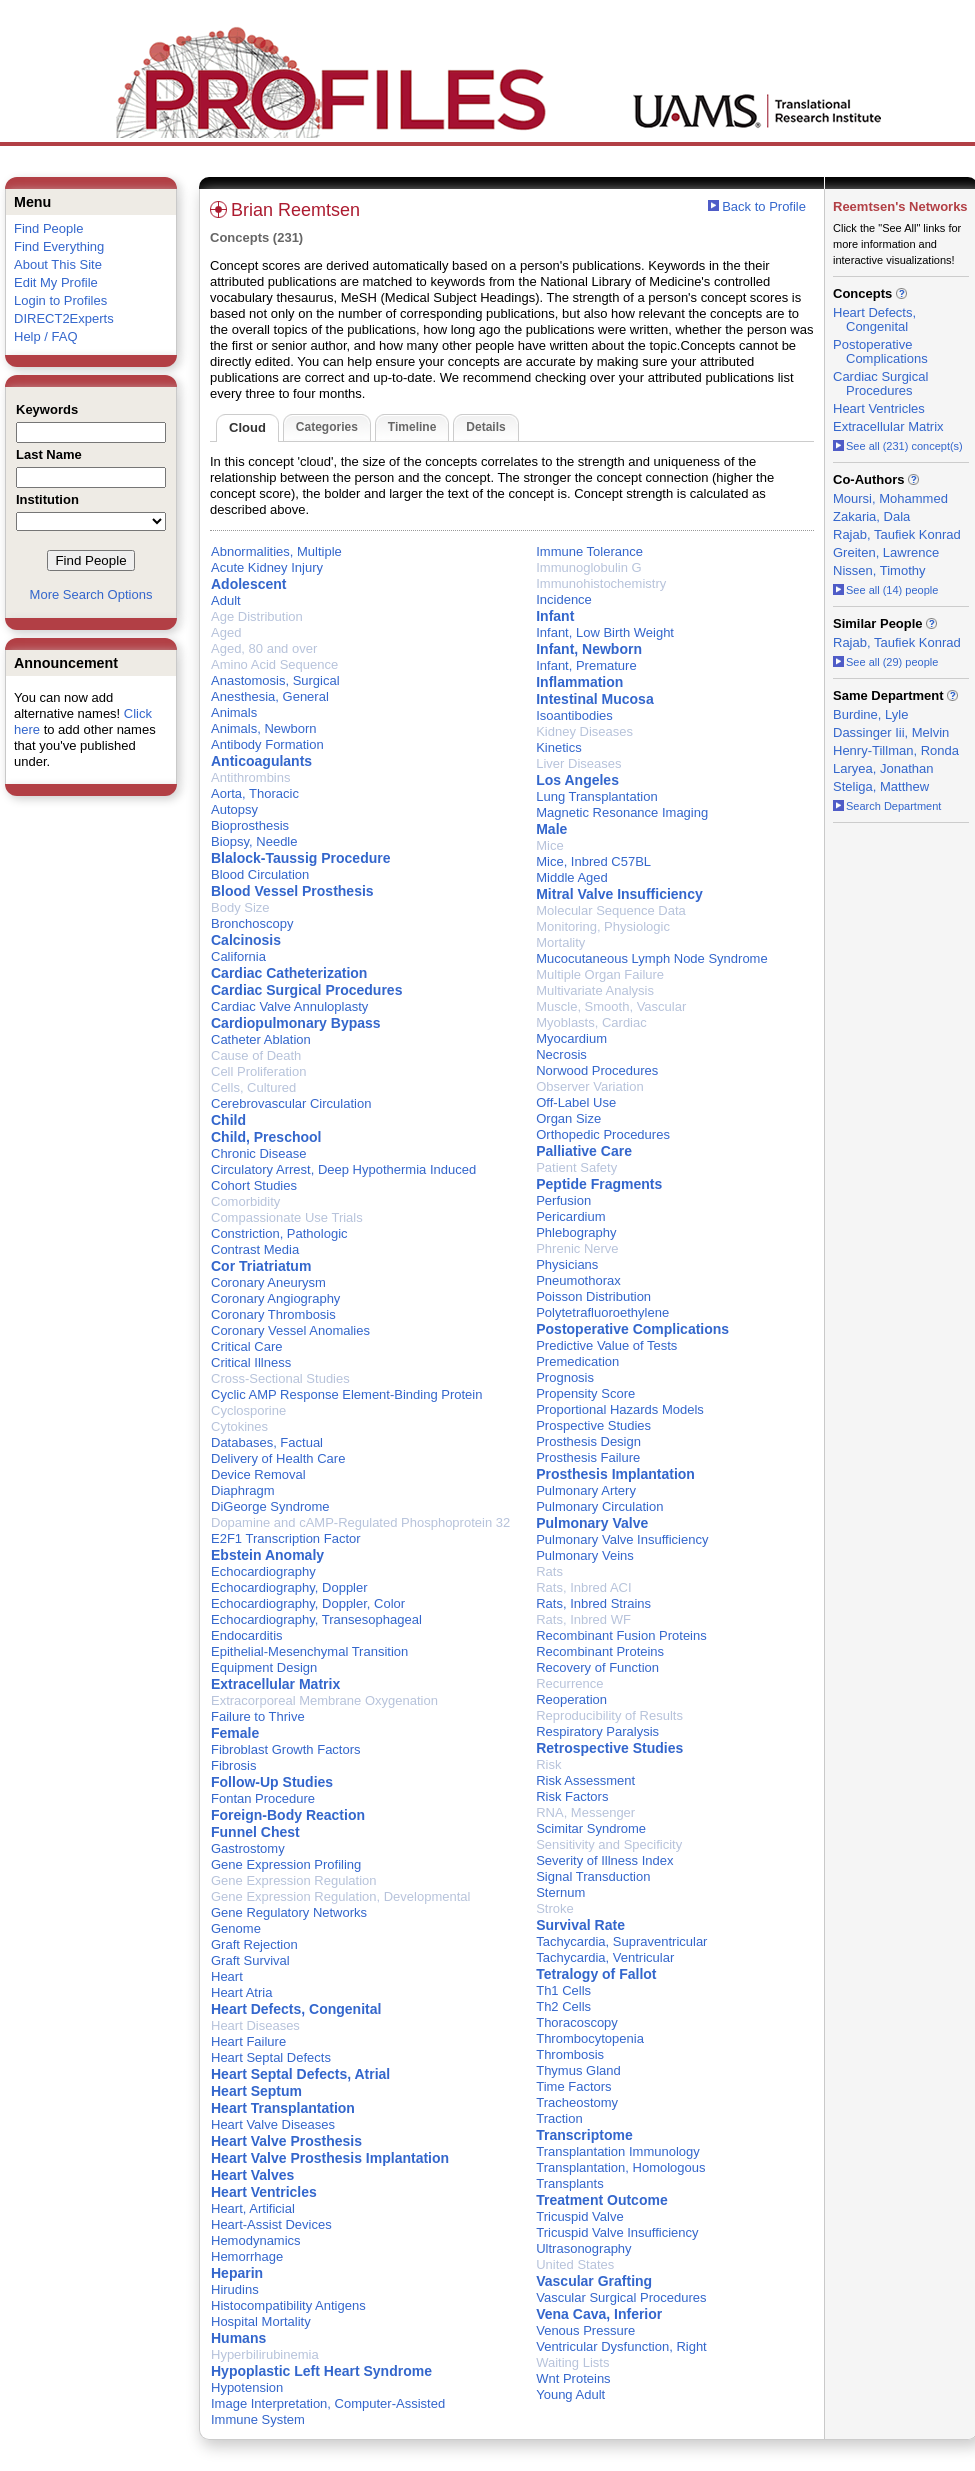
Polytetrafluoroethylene (602, 1312)
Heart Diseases (255, 2025)
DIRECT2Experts (64, 318)
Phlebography (576, 1232)
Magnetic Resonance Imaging (622, 812)
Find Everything (59, 246)
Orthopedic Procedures (603, 1134)
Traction (559, 2118)
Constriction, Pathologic (279, 1233)
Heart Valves (252, 2175)
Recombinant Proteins (600, 1651)
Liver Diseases (578, 763)
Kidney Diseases (584, 731)
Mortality (560, 942)
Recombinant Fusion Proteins (621, 1635)
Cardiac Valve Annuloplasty (289, 1006)
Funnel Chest (255, 1832)
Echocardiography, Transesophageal (316, 1619)
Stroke (555, 1908)
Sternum (560, 1892)
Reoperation (571, 1699)
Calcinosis (246, 940)
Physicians (567, 1264)
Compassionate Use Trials (287, 1217)
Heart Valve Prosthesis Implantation (330, 2158)
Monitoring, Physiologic (603, 926)
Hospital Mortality (261, 2321)
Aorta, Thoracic (255, 793)
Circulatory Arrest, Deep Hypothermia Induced (343, 1169)
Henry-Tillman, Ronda (896, 750)
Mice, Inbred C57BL (593, 861)
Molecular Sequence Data (611, 910)
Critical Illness (251, 1362)
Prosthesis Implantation (615, 1474)
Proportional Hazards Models (620, 1409)
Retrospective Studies (609, 1748)
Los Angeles (577, 780)
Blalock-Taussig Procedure (300, 858)
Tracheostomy (577, 2102)
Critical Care (247, 1346)
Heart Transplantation (283, 2108)
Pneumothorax (578, 1280)
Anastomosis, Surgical (275, 680)
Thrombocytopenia (590, 2038)
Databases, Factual (267, 1442)
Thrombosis (570, 2054)
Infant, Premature (586, 665)
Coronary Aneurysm (268, 1282)
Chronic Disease (258, 1153)
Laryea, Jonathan (883, 768)
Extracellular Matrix (275, 1684)
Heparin (237, 2273)
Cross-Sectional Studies (280, 1378)
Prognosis (565, 1377)
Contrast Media (255, 1249)
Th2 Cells (563, 2006)
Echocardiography (263, 1571)
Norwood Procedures (597, 1070)
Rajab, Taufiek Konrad (897, 534)
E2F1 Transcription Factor (286, 1538)
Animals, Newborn (264, 728)
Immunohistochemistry (601, 583)
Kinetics (559, 747)
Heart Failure (248, 2041)
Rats (549, 1571)
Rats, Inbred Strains (593, 1603)
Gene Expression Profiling (286, 1864)
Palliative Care (584, 1151)
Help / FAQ (46, 336)
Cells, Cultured (253, 1087)
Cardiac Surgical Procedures (306, 990)
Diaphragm (243, 1490)
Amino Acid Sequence (274, 664)
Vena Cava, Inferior (599, 2314)
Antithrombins (250, 777)
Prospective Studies (593, 1425)
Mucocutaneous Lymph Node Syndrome (651, 958)
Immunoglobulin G (589, 567)
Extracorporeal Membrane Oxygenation (324, 1700)
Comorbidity (245, 1201)
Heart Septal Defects (271, 2057)
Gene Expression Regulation (294, 1880)
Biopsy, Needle (254, 841)
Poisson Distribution (593, 1296)
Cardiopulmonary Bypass (296, 1023)
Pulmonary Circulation (599, 1506)
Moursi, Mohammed (890, 498)
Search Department (887, 806)
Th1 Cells (563, 1990)
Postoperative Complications (632, 1329)
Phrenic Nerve (577, 1248)
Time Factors (573, 2086)
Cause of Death (256, 1055)
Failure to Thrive (258, 1716)
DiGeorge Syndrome (270, 1506)
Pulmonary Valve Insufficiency (622, 1539)
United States (575, 2264)
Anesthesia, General (270, 696)
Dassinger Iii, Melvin (891, 732)
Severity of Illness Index (604, 1860)
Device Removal (258, 1474)
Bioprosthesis (250, 825)
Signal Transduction (593, 1876)
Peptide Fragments (599, 1184)
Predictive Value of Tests (606, 1345)
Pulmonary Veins (585, 1555)
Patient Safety (576, 1167)
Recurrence (569, 1683)
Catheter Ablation (261, 1039)
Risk (548, 1764)
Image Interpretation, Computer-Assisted (328, 2403)
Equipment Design (264, 1667)
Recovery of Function (597, 1667)
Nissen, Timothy (879, 570)
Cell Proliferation (258, 1071)
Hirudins (235, 2289)
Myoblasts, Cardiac (591, 1022)
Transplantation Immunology (618, 2151)
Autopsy (234, 809)
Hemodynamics (256, 2240)
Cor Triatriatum (261, 1266)
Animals (234, 712)
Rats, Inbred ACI (583, 1587)
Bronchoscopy (252, 923)
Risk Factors (572, 1796)
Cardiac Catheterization (289, 973)
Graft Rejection (254, 1944)
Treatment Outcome (601, 2200)
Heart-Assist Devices (271, 2224)
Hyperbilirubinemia (265, 2354)
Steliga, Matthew (881, 786)
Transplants (569, 2183)
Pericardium (570, 1216)
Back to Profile (764, 206)
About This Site (58, 264)
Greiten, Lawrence (886, 552)
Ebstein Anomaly (267, 1555)
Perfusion (563, 1200)
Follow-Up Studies (272, 1782)
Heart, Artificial (253, 2208)
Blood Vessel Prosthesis (292, 891)
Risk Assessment (585, 1780)
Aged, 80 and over (264, 648)
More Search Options (91, 594)
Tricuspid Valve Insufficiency (617, 2232)
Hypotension (247, 2387)
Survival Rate (580, 1925)
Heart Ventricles (264, 2192)
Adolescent (248, 584)
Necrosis (561, 1054)
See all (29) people (885, 662)
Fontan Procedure (263, 1798)
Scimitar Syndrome (591, 1828)
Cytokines (239, 1426)
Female (235, 1733)
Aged (226, 632)
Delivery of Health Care (278, 1458)
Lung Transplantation (596, 796)
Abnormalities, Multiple (276, 551)
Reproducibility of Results (609, 1715)
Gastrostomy (248, 1848)
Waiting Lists (572, 2362)
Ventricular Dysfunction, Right (621, 2346)
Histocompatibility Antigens (288, 2305)
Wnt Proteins (573, 2378)
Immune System (258, 2419)
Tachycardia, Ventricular (605, 1957)
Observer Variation (589, 1086)
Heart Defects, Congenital (296, 2009)
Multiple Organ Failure (600, 974)
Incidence (564, 599)
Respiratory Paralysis (597, 1731)
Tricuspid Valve (579, 2216)
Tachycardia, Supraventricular (621, 1941)
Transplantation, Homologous (620, 2167)
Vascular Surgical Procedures (621, 2297)
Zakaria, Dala (871, 516)
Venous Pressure (585, 2330)
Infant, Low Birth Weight (605, 632)
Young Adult (570, 2394)
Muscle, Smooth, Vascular (611, 1006)
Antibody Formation (267, 744)
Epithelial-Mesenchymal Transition (309, 1651)
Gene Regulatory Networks (289, 1912)
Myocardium (571, 1038)
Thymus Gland (578, 2070)
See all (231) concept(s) (898, 446)
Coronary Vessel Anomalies (290, 1330)
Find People (48, 228)
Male (551, 829)
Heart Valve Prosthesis (286, 2141)
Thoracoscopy (577, 2022)
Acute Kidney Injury (267, 567)
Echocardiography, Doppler (289, 1587)
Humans (238, 2338)
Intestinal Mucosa (594, 699)
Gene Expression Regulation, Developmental (340, 1896)
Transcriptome (584, 2135)
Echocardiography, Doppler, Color (308, 1603)
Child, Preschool (266, 1137)
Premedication (577, 1361)
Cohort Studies (254, 1185)
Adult (226, 600)
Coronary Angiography (275, 1298)
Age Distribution (257, 616)
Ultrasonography (583, 2248)
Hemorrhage (247, 2256)
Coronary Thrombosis (273, 1314)
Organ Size (568, 1118)
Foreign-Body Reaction (288, 1815)
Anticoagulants (261, 761)
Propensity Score (585, 1393)
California (238, 956)
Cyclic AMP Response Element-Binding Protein (346, 1394)
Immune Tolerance (589, 551)
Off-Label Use (576, 1102)
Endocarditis (247, 1635)
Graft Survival (250, 1960)
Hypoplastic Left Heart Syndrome (321, 2371)
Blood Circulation (260, 874)
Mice (549, 845)
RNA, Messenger (585, 1812)
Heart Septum (256, 2091)
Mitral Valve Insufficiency (619, 894)
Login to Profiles (60, 300)
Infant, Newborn (589, 649)
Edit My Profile (56, 282)
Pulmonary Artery (586, 1490)
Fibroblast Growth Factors (286, 1749)
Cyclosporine (248, 1410)
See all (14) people (885, 590)
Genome (236, 1928)
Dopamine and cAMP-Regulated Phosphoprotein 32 (360, 1522)
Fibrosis (234, 1765)
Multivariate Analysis (595, 990)
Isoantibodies (574, 715)
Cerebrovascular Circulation (291, 1103)
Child (228, 1120)
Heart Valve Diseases (273, 2124)
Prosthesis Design (588, 1441)
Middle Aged (572, 877)
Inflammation (579, 682)
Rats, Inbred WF (583, 1619)
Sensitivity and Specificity (609, 1844)
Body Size (240, 907)
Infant (555, 616)
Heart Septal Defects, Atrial (300, 2074)
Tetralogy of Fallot (596, 1974)
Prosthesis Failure (588, 1457)
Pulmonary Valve (592, 1523)
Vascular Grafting (594, 2281)
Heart (227, 1976)
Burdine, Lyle (870, 714)
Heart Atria (241, 1992)
